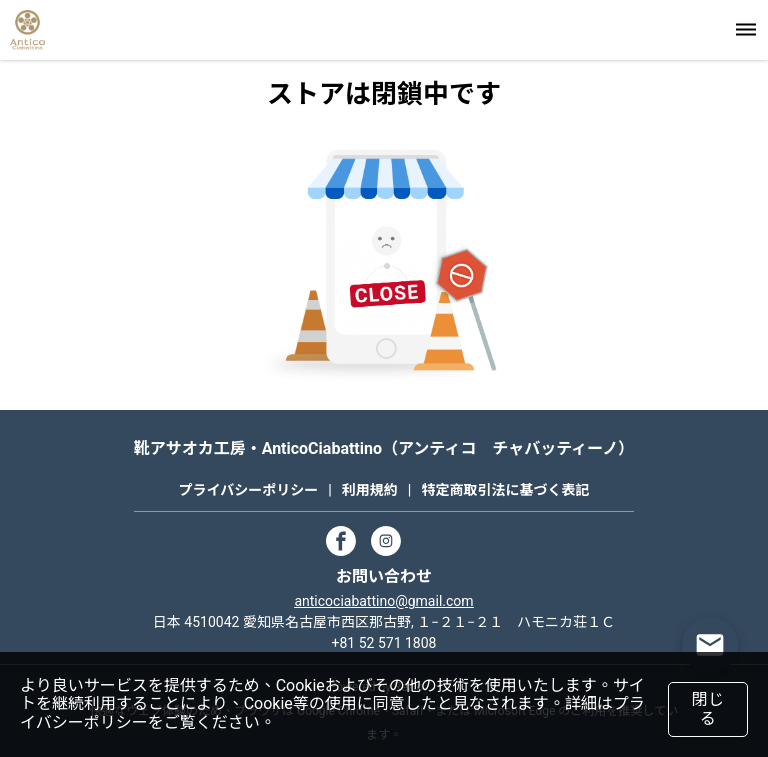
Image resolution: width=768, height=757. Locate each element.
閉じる (707, 708)
